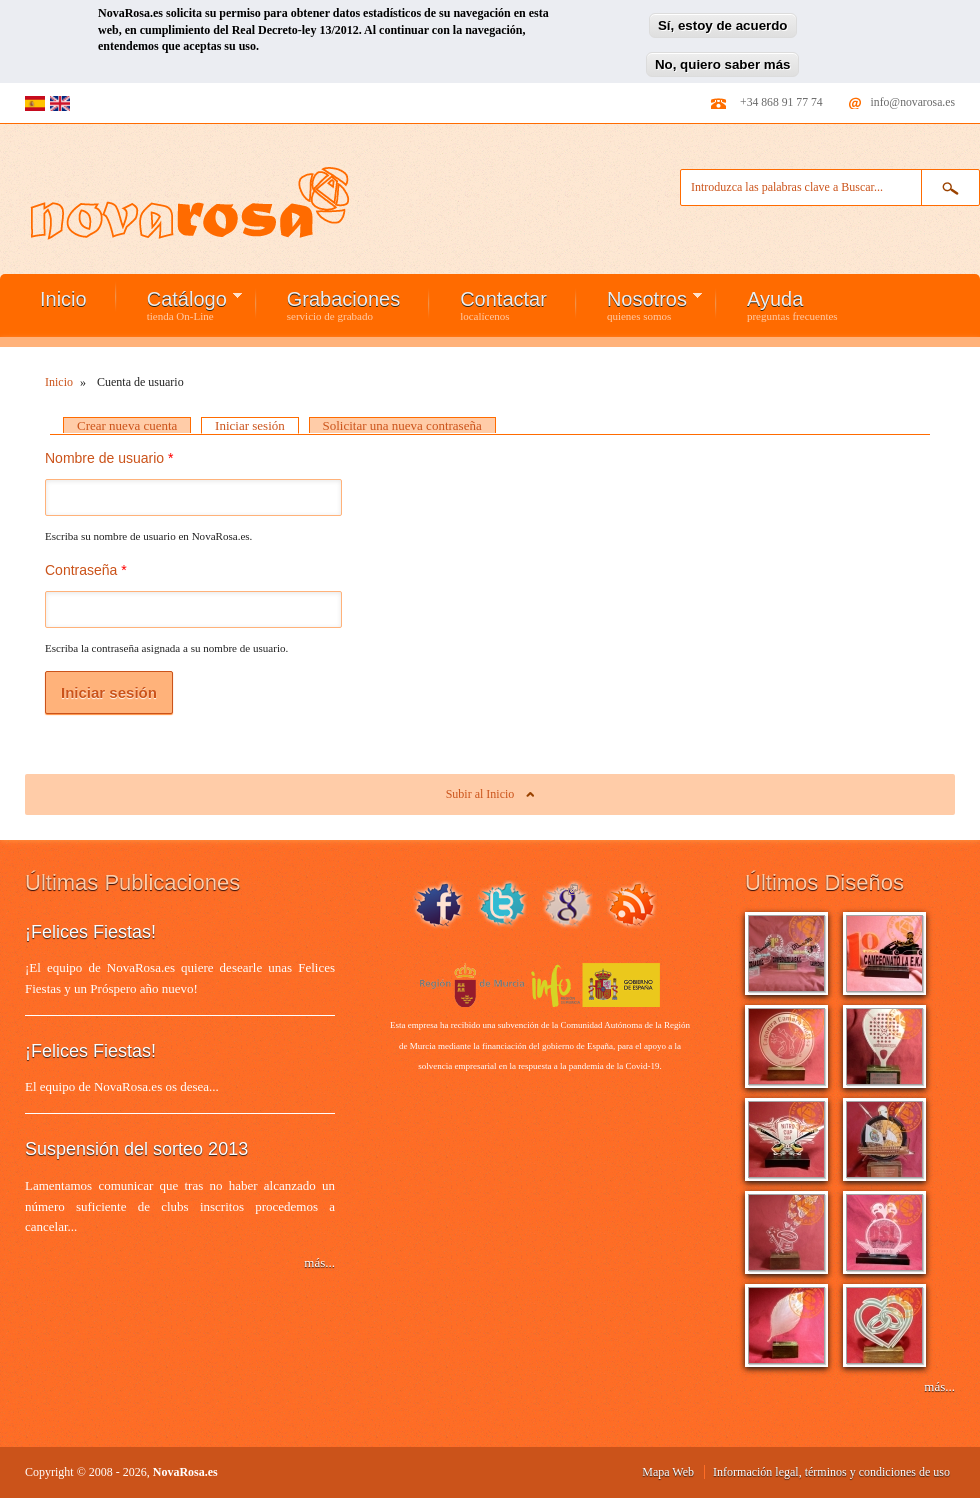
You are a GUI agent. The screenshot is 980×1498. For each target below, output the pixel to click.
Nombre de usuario (109, 458)
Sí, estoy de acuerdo (723, 21)
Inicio (63, 299)
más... (319, 1262)
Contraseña (86, 570)
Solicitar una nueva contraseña (402, 425)
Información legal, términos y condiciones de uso (831, 1472)
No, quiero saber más (723, 59)
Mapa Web (668, 1472)
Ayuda (792, 305)
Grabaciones (343, 305)
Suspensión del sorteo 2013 (136, 1149)
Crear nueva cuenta (127, 425)
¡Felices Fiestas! (90, 932)
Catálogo (179, 305)
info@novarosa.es (913, 102)
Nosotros (639, 305)
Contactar (503, 305)
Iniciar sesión (257, 425)
